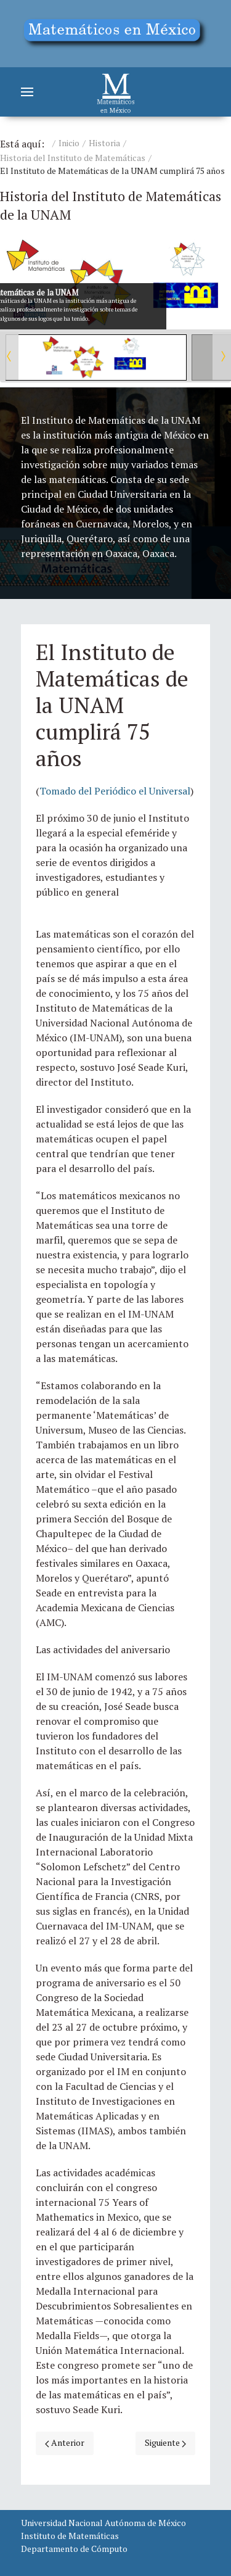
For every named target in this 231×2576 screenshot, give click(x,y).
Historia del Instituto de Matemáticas (72, 157)
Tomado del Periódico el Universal (114, 791)
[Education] (115, 33)
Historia (104, 143)
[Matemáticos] (115, 92)
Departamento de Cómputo (74, 2548)
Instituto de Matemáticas (70, 2535)
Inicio (69, 143)
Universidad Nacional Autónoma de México (103, 2523)
